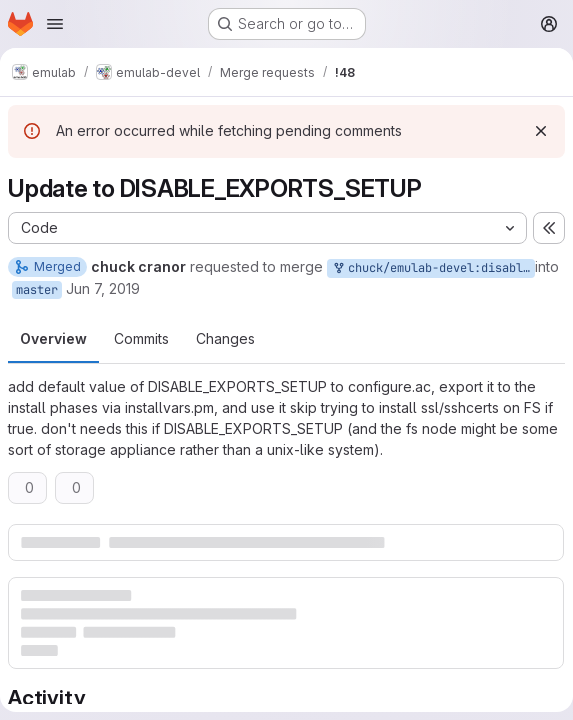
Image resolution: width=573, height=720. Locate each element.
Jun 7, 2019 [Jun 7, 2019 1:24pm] (103, 288)
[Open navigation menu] (55, 24)
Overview (53, 338)
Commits (141, 338)
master (37, 290)
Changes (225, 338)
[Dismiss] (541, 131)
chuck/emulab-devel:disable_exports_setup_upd (433, 268)
